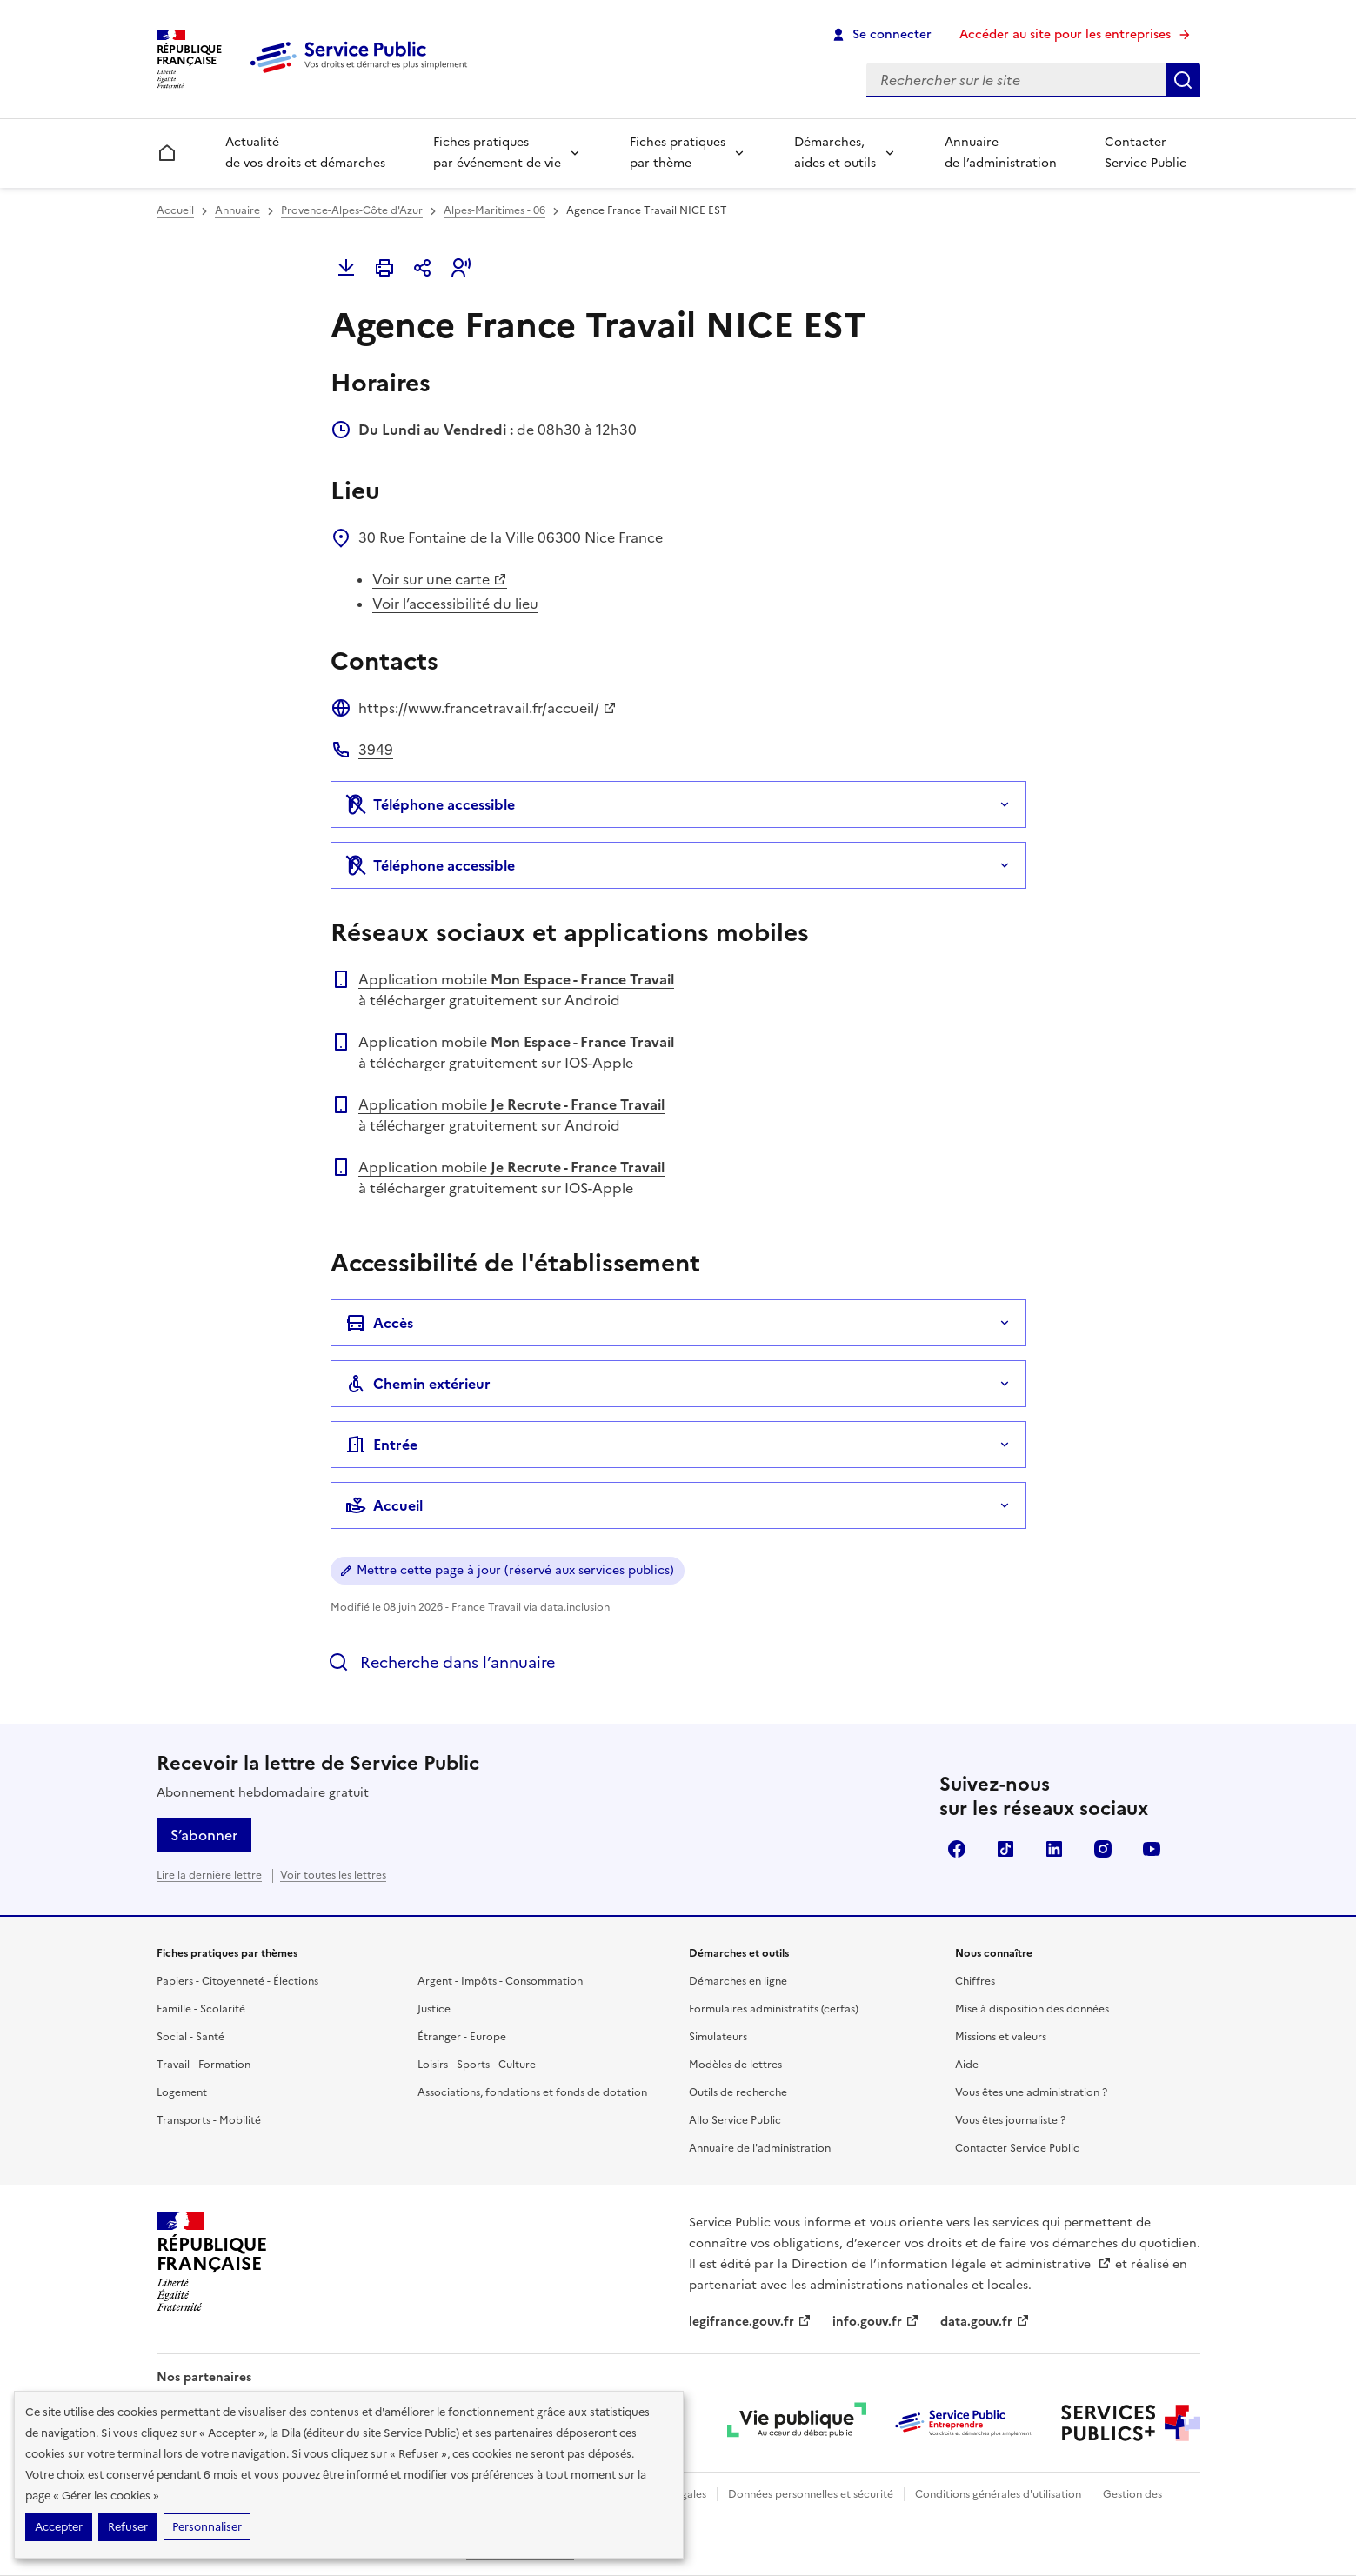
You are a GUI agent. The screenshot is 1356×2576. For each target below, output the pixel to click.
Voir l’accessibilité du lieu (455, 603)
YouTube (1151, 1849)
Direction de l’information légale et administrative (952, 2264)
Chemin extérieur (418, 1383)
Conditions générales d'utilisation (998, 2494)
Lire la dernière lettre (209, 1875)
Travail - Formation (203, 2064)
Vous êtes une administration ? (1031, 2092)
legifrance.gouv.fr (750, 2321)
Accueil (175, 210)
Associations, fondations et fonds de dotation (532, 2092)
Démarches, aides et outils (835, 152)
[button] (461, 268)
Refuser (128, 2527)
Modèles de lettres (735, 2064)
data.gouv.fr (985, 2321)
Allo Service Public (735, 2120)
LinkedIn (1054, 1849)
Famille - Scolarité (201, 2009)
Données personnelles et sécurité (810, 2494)
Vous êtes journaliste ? (1010, 2120)
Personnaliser (207, 2527)
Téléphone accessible (430, 804)
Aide (967, 2064)
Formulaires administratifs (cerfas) (773, 2009)
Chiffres (975, 1981)
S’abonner (203, 1835)
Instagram (1102, 1849)
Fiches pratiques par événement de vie (497, 152)
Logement (182, 2092)
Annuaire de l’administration (1001, 152)
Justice (434, 2009)
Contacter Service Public (1145, 152)
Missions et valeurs (1000, 2037)
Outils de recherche (738, 2092)
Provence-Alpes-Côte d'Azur (352, 210)
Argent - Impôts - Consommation (500, 1981)
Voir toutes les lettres (333, 1875)
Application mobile (516, 979)
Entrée (381, 1444)
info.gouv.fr (875, 2321)
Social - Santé (190, 2037)
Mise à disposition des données (1032, 2009)
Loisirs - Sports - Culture (476, 2064)
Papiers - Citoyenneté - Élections (237, 1981)
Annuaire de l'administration (760, 2148)
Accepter (59, 2527)
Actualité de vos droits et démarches (305, 152)
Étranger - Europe (461, 2037)
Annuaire (237, 210)
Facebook (956, 1849)
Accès (379, 1322)
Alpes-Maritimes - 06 (494, 210)
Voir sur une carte (439, 579)
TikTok (1005, 1849)
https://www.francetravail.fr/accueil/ (487, 707)
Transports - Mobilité (209, 2120)
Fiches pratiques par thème (677, 152)
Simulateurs (718, 2037)
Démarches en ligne (738, 1981)
